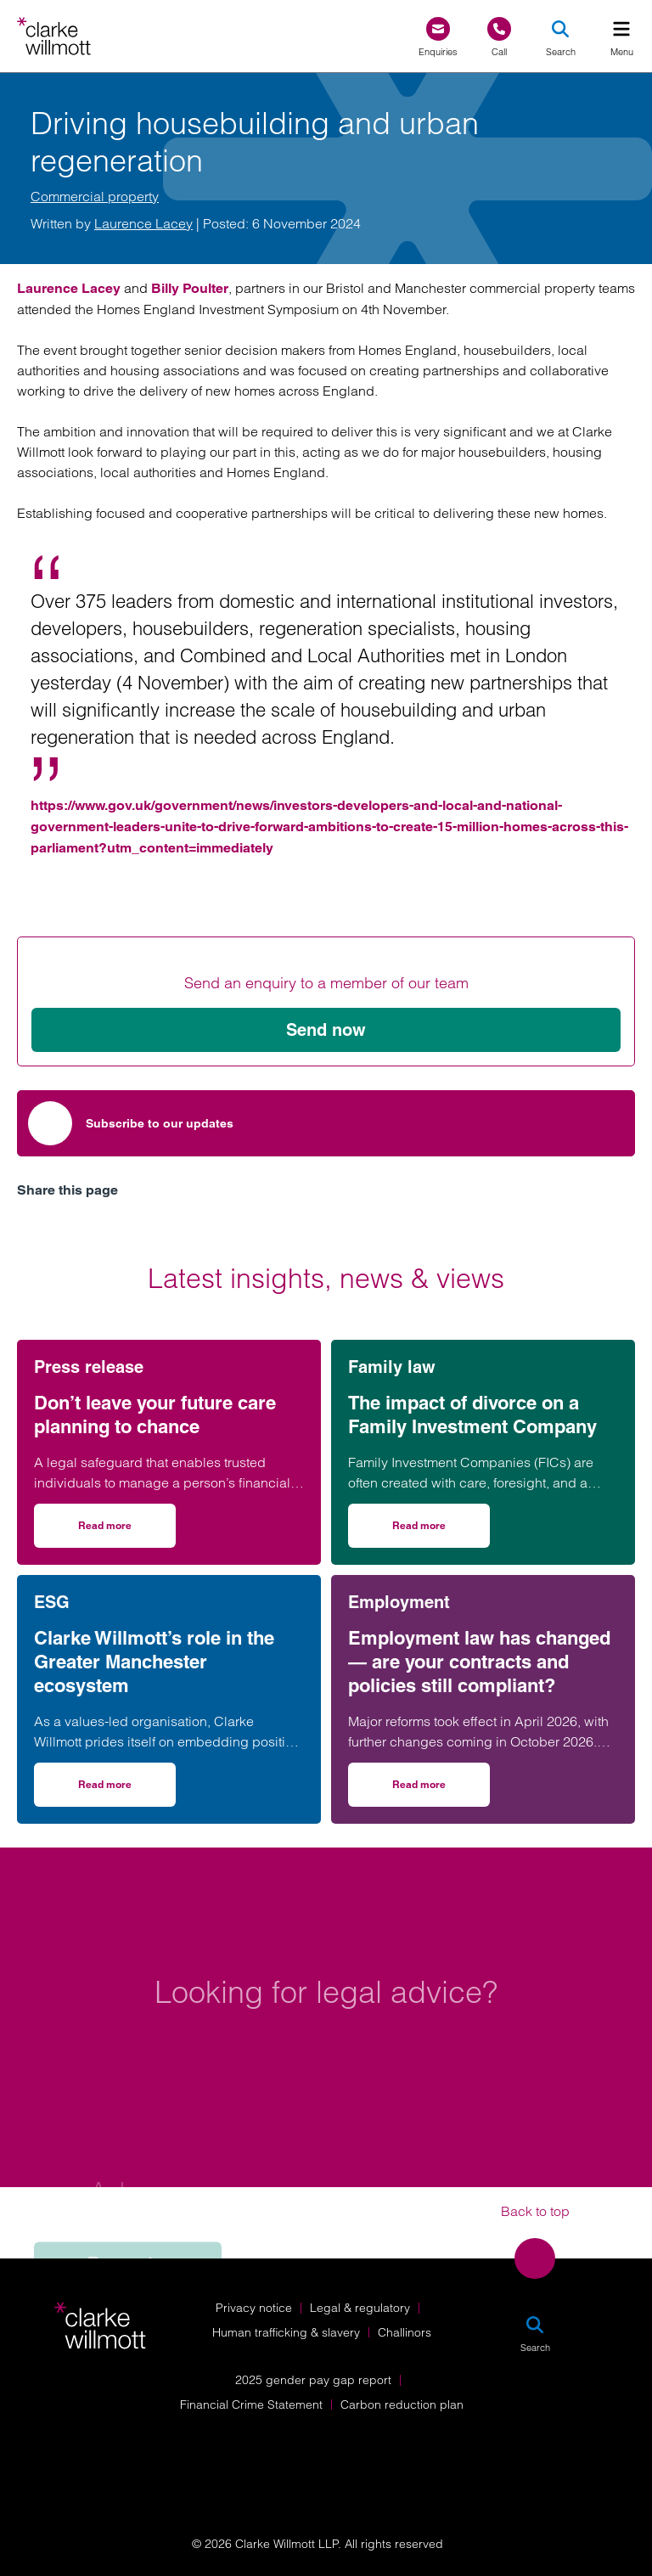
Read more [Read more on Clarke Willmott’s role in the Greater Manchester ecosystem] (127, 1790)
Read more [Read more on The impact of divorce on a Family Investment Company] (441, 1531)
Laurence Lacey (143, 223)
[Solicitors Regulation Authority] (543, 2446)
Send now (326, 1030)
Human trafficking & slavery (286, 2332)
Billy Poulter (189, 288)
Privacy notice (254, 2307)
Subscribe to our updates (130, 1123)
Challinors (404, 2332)
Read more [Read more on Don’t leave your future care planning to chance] (127, 1531)
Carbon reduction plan (402, 2404)
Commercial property (95, 196)
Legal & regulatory (360, 2307)
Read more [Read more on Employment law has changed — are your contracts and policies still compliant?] (441, 1790)
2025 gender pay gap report (313, 2380)
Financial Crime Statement (251, 2404)
